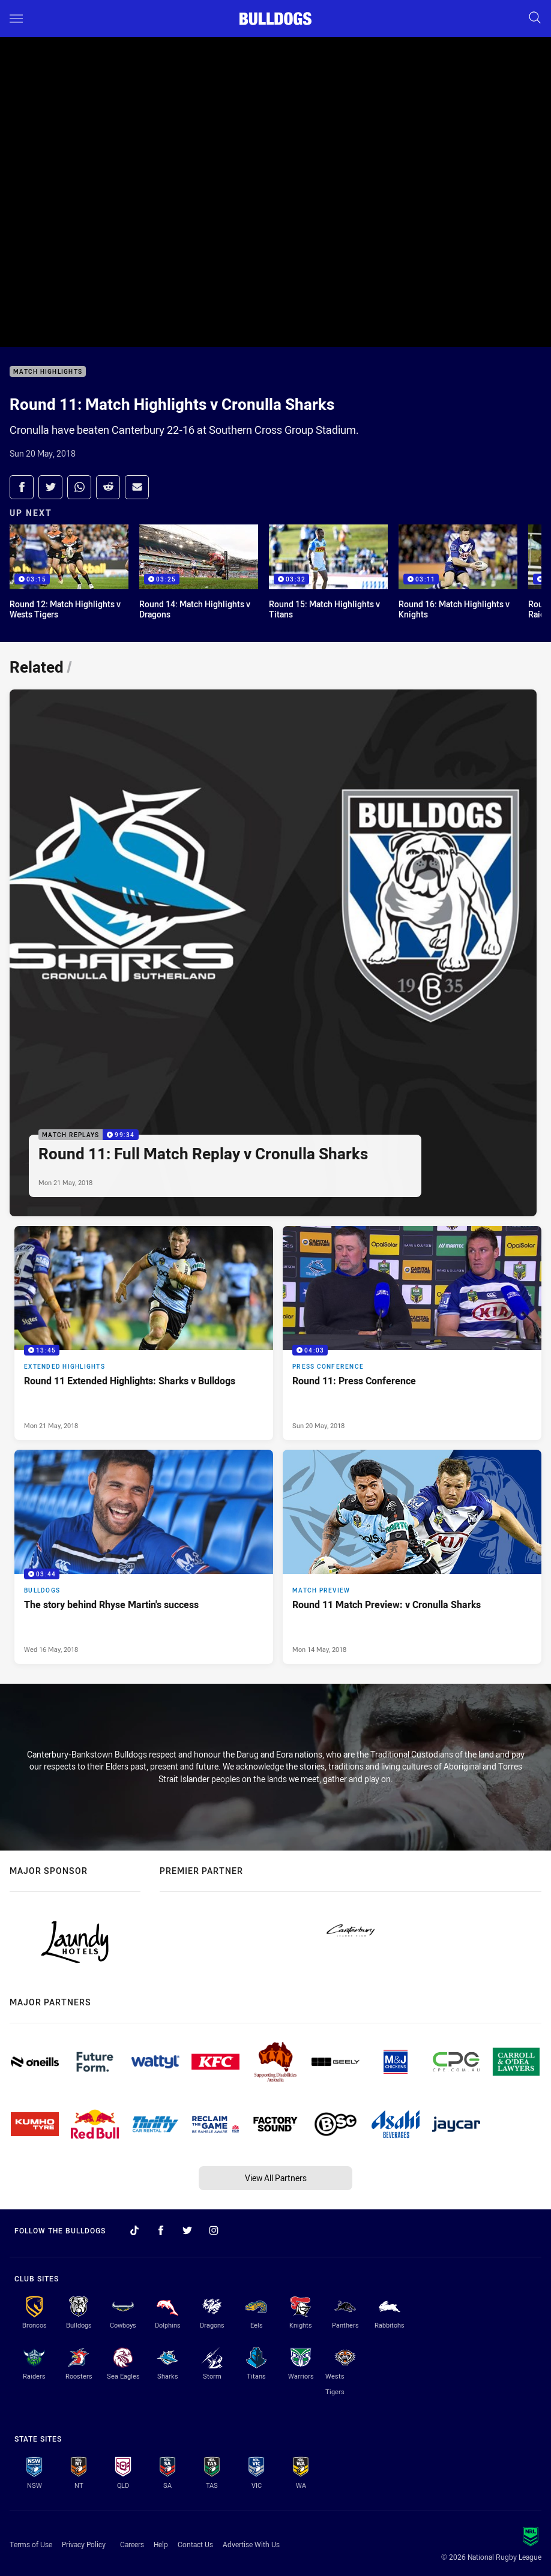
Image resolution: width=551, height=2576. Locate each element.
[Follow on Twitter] (187, 2230)
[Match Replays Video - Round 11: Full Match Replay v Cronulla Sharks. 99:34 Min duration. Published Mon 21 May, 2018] (273, 952)
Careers (132, 2544)
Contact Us (195, 2544)
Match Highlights (47, 372)
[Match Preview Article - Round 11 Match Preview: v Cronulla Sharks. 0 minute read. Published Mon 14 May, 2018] (412, 1557)
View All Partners (276, 2178)
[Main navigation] (16, 18)
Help (161, 2544)
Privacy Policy (84, 2544)
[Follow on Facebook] (161, 2230)
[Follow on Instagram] (213, 2230)
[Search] (534, 18)
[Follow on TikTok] (134, 2230)
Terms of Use (31, 2544)
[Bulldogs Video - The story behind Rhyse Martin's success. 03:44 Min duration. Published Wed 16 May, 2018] (143, 1557)
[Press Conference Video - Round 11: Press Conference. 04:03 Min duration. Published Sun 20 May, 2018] (412, 1333)
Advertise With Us (251, 2544)
